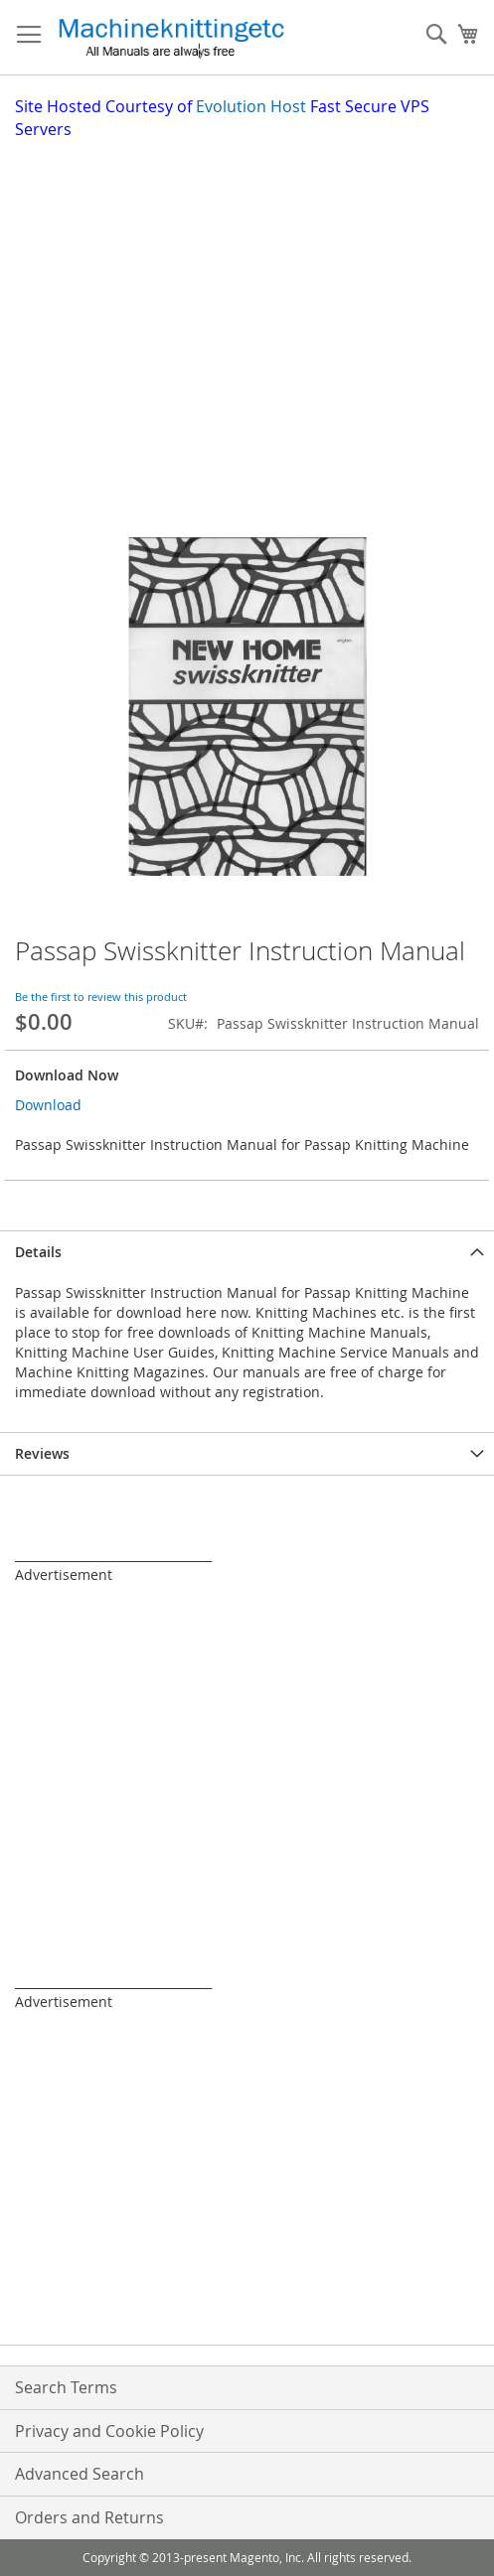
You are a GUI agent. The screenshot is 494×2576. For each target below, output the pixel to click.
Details (38, 1251)
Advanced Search (79, 2474)
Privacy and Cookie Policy (109, 2431)
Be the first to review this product (101, 996)
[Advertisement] (254, 290)
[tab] (247, 1251)
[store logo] (171, 38)
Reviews (42, 1453)
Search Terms (66, 2387)
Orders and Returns (89, 2517)
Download (48, 1104)
